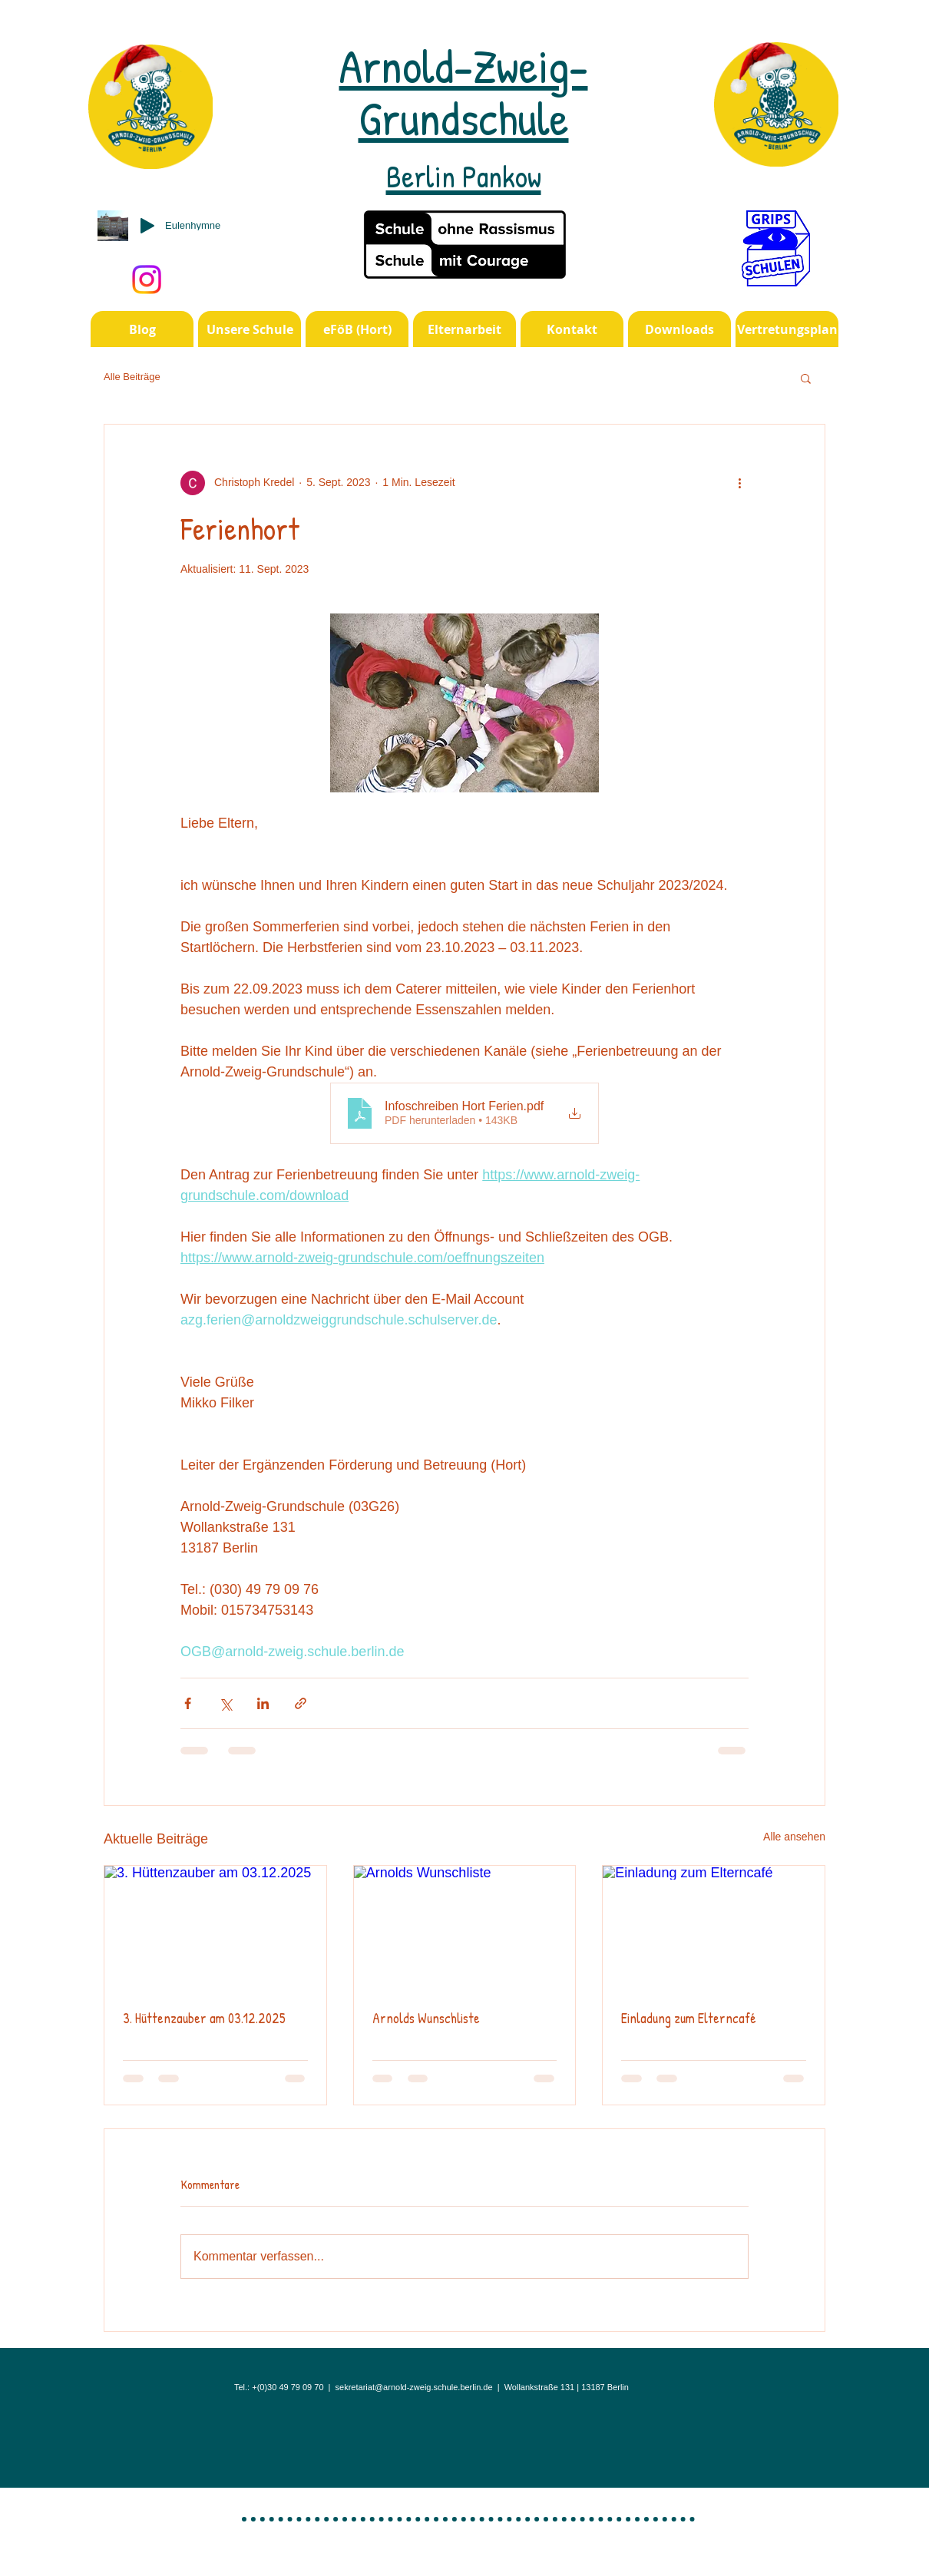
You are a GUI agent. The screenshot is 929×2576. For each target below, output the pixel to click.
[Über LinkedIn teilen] (263, 1703)
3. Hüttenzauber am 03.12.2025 (204, 2018)
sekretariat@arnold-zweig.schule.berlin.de (414, 2387)
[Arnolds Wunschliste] (465, 1928)
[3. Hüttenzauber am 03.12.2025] (215, 1928)
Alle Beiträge (132, 376)
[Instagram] (146, 279)
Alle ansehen (794, 1836)
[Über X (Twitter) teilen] (225, 1703)
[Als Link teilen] (300, 1703)
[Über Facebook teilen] (187, 1703)
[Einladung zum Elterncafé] (714, 1928)
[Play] (147, 225)
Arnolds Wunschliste (426, 2018)
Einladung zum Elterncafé (688, 2018)
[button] (805, 378)
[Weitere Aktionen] (739, 483)
